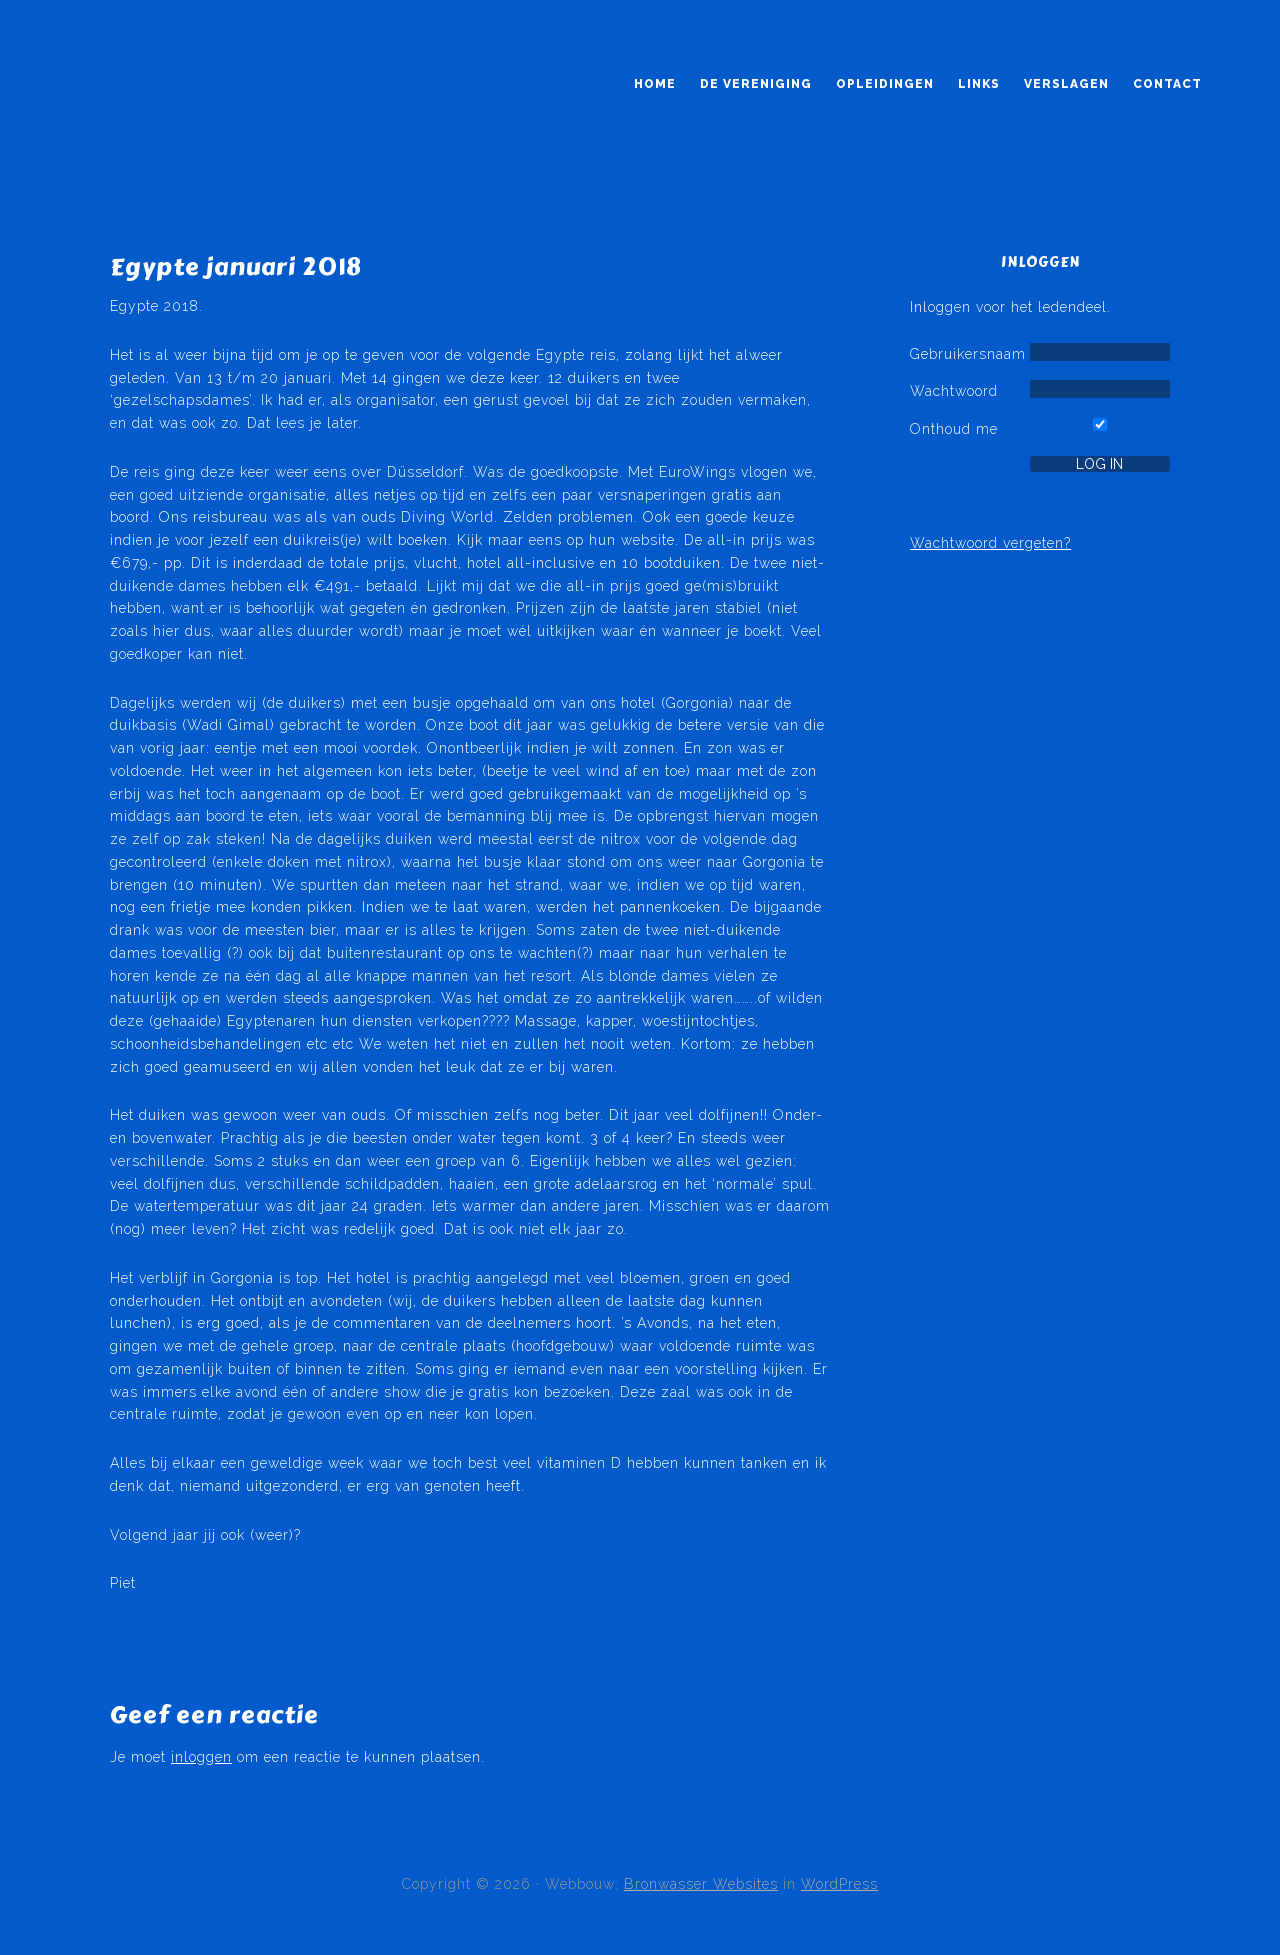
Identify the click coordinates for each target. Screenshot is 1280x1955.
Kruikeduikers (157, 117)
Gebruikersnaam (968, 354)
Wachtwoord (954, 391)
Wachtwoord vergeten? (990, 543)
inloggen (201, 1757)
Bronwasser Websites (701, 1884)
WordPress (839, 1884)
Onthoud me (954, 429)
